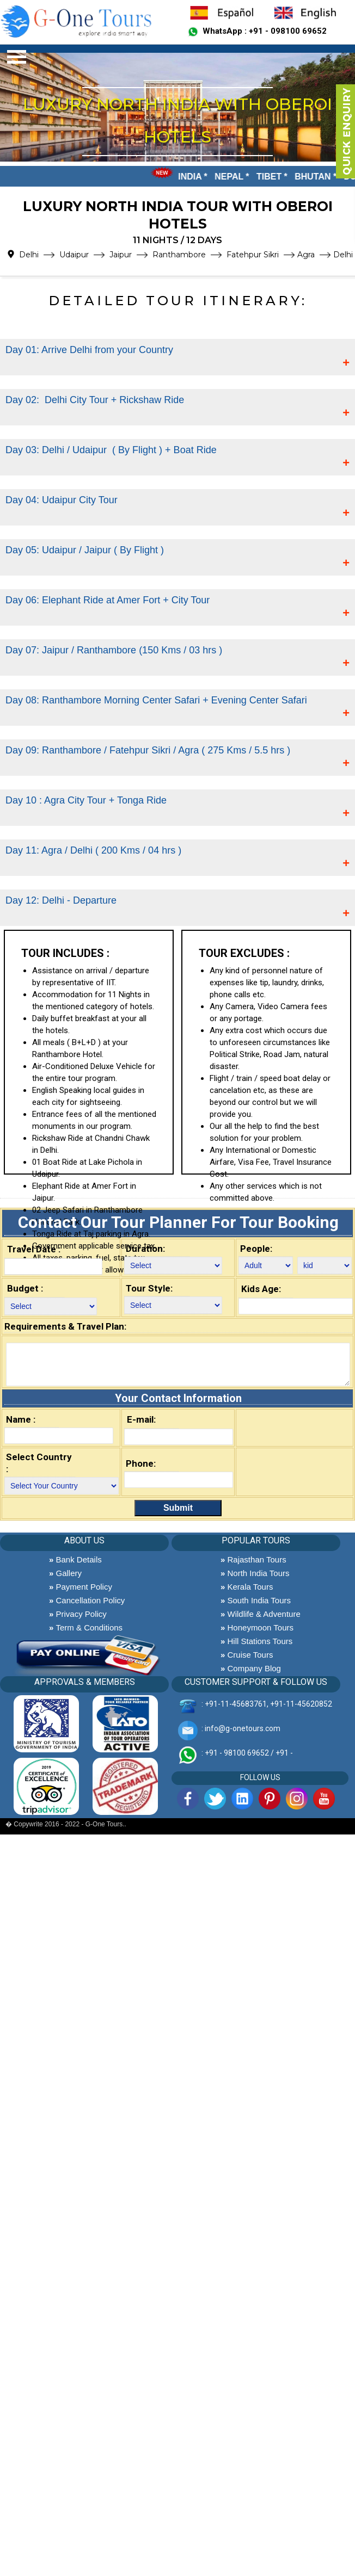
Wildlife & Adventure (261, 1614)
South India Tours (256, 1600)
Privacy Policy (78, 1614)
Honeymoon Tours (257, 1627)
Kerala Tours (247, 1586)
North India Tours (255, 1573)
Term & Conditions (86, 1627)
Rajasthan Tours (253, 1559)
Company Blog (251, 1668)
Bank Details (75, 1559)
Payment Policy (80, 1586)
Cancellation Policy (87, 1600)
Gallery (65, 1573)
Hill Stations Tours (256, 1641)
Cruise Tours (247, 1654)
